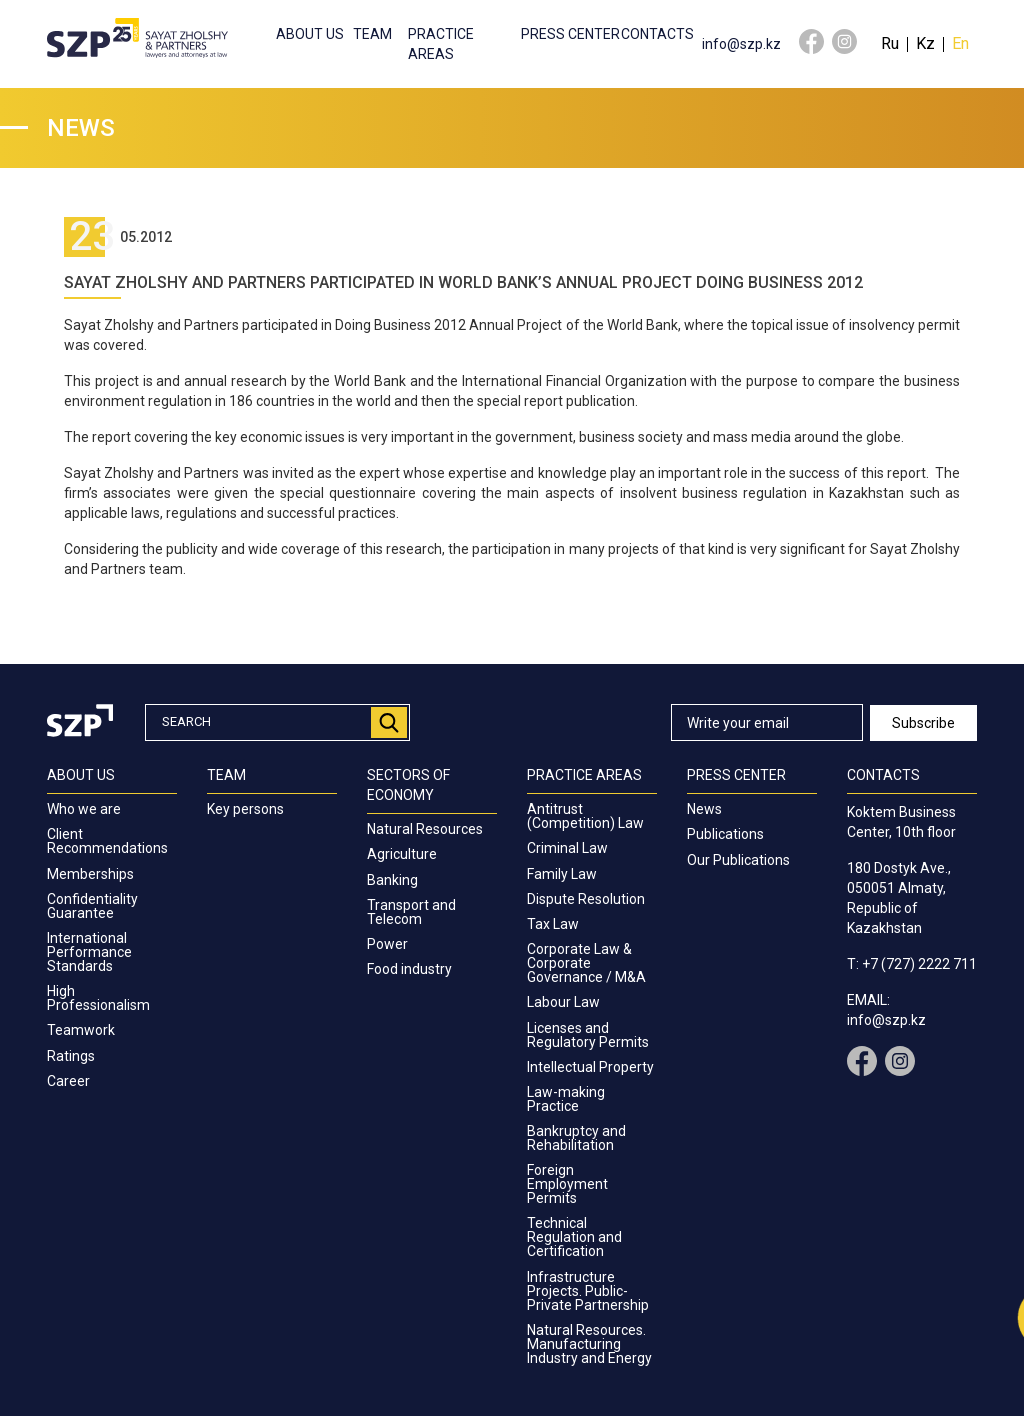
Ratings (71, 1056)
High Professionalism (98, 998)
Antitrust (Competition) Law (585, 816)
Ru (890, 43)
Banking (392, 880)
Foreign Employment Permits (567, 1184)
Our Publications (738, 860)
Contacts (657, 34)
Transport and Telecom (411, 912)
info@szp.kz (741, 44)
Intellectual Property (590, 1067)
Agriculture (402, 854)
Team (372, 34)
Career (68, 1081)
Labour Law (563, 1002)
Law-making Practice (566, 1099)
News (704, 809)
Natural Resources (425, 829)
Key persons (245, 809)
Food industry (409, 969)
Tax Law (553, 924)
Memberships (90, 874)
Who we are (84, 809)
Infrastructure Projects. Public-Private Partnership (588, 1291)
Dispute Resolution (586, 899)
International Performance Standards (89, 952)
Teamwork (81, 1030)
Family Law (562, 874)
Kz (925, 43)
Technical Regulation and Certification (574, 1237)
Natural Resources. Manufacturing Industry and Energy (589, 1344)
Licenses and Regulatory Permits (588, 1035)
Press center (570, 34)
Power (387, 944)
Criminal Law (567, 848)
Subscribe (923, 723)
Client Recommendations (107, 841)
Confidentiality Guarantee (92, 906)
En (960, 43)
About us (310, 34)
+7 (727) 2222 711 (919, 964)
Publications (725, 834)
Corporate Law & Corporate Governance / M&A (586, 963)
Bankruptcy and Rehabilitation (576, 1138)
